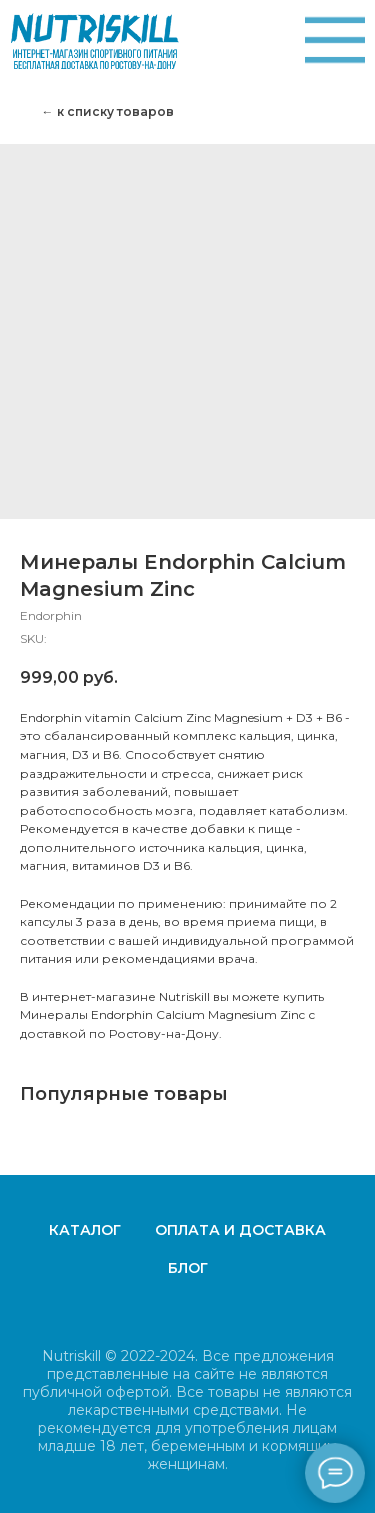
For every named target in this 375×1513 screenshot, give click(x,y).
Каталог (85, 1230)
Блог (188, 1268)
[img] (335, 40)
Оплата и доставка (240, 1230)
